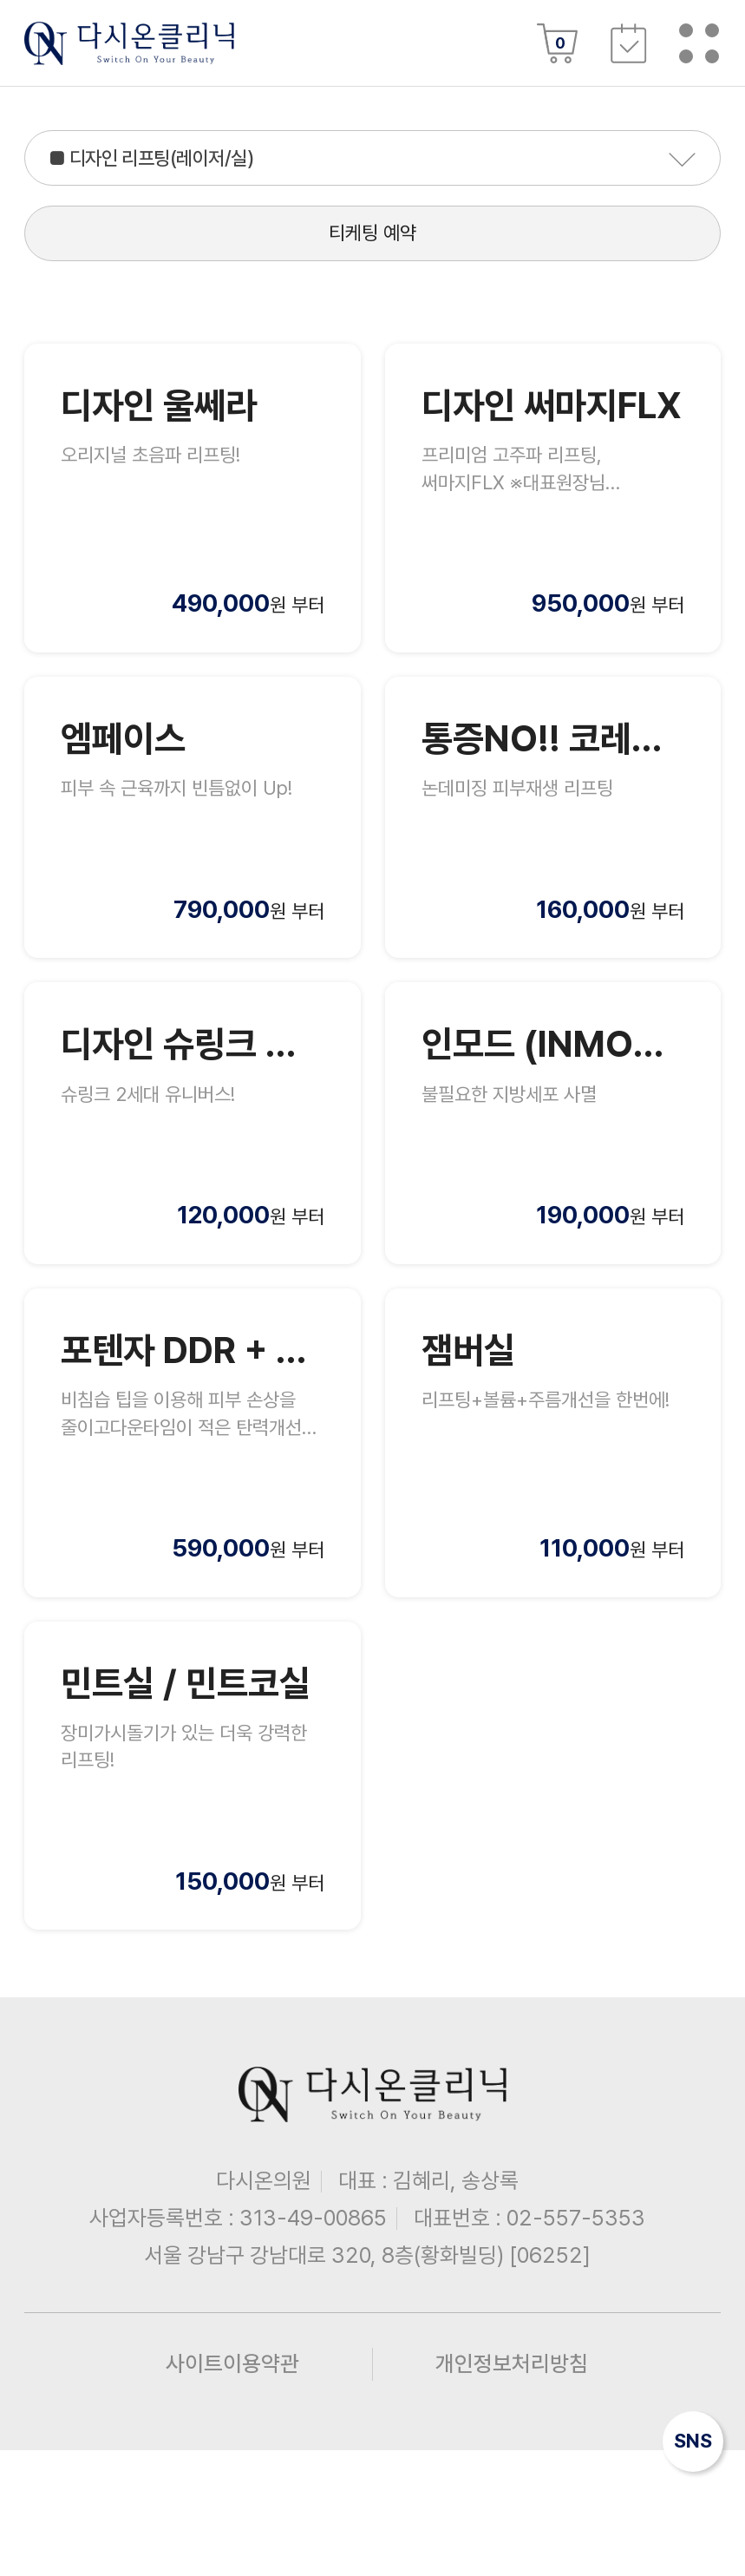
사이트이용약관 (232, 2489)
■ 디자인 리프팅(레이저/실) (186, 165)
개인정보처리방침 (511, 2489)
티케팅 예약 (372, 261)
